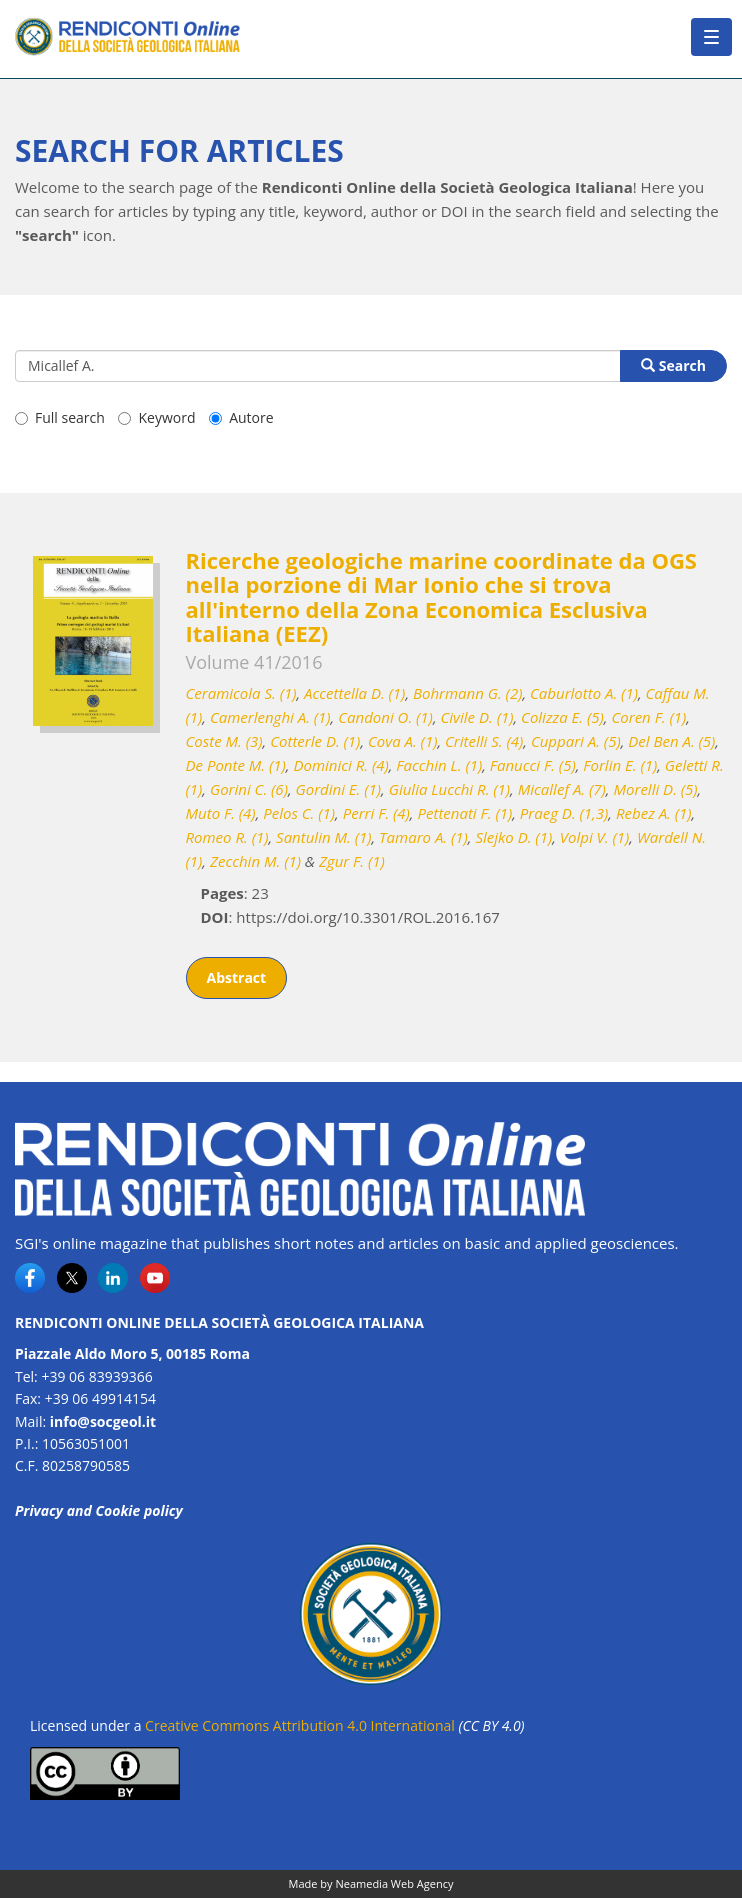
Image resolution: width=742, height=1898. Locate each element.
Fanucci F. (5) (533, 765)
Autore (241, 417)
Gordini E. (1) (339, 789)
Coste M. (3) (224, 741)
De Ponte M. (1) (236, 765)
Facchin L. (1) (439, 765)
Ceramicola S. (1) (241, 693)
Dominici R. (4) (340, 765)
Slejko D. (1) (513, 837)
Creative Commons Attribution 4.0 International (300, 1725)
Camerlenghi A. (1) (270, 717)
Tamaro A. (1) (423, 837)
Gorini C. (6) (249, 789)
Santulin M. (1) (323, 837)
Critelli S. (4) (484, 741)
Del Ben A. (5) (671, 741)
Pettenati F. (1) (464, 813)
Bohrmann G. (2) (467, 693)
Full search (60, 417)
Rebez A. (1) (654, 813)
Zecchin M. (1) (255, 861)
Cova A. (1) (402, 741)
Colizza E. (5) (562, 717)
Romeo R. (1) (227, 837)
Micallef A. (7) (562, 789)
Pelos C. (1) (299, 813)
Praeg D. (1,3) (564, 813)
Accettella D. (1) (354, 693)
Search (673, 365)
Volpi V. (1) (595, 837)
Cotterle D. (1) (315, 741)
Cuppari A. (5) (576, 741)
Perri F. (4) (376, 813)
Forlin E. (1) (620, 765)
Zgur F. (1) (352, 861)
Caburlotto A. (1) (584, 693)
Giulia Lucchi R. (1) (449, 789)
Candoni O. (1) (385, 717)
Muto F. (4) (221, 813)
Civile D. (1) (477, 717)
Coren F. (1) (648, 717)
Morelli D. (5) (655, 789)
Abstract (237, 977)
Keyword (156, 417)
